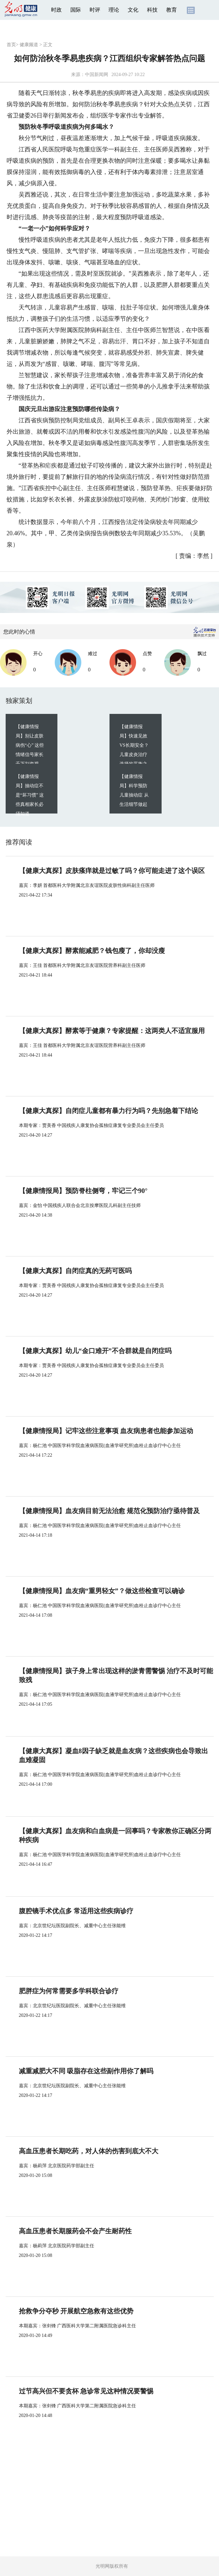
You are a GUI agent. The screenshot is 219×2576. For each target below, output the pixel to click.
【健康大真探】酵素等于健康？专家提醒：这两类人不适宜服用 (112, 1030)
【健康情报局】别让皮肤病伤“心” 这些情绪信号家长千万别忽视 (30, 745)
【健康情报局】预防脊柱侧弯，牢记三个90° (83, 1190)
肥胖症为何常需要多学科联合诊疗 (68, 1991)
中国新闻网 (96, 74)
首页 (11, 44)
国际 (75, 10)
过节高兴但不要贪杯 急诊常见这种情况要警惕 (86, 2391)
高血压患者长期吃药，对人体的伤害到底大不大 (88, 2151)
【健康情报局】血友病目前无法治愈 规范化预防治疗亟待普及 (109, 1510)
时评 (95, 10)
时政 (56, 10)
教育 (171, 10)
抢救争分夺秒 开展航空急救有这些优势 (76, 2311)
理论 (114, 10)
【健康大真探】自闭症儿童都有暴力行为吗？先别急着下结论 (108, 1110)
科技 (152, 10)
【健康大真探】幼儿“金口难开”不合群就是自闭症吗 (95, 1350)
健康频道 (29, 44)
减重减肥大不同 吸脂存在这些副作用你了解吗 (86, 2071)
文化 (133, 10)
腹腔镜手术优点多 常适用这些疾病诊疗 (76, 1911)
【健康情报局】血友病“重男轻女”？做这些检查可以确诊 (102, 1590)
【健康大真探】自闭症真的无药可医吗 (75, 1270)
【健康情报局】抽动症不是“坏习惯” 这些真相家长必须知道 (30, 795)
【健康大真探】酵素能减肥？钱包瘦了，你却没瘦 (92, 950)
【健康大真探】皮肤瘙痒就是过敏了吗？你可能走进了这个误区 (112, 870)
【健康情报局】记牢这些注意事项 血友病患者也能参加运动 (106, 1430)
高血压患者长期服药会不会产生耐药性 (75, 2231)
